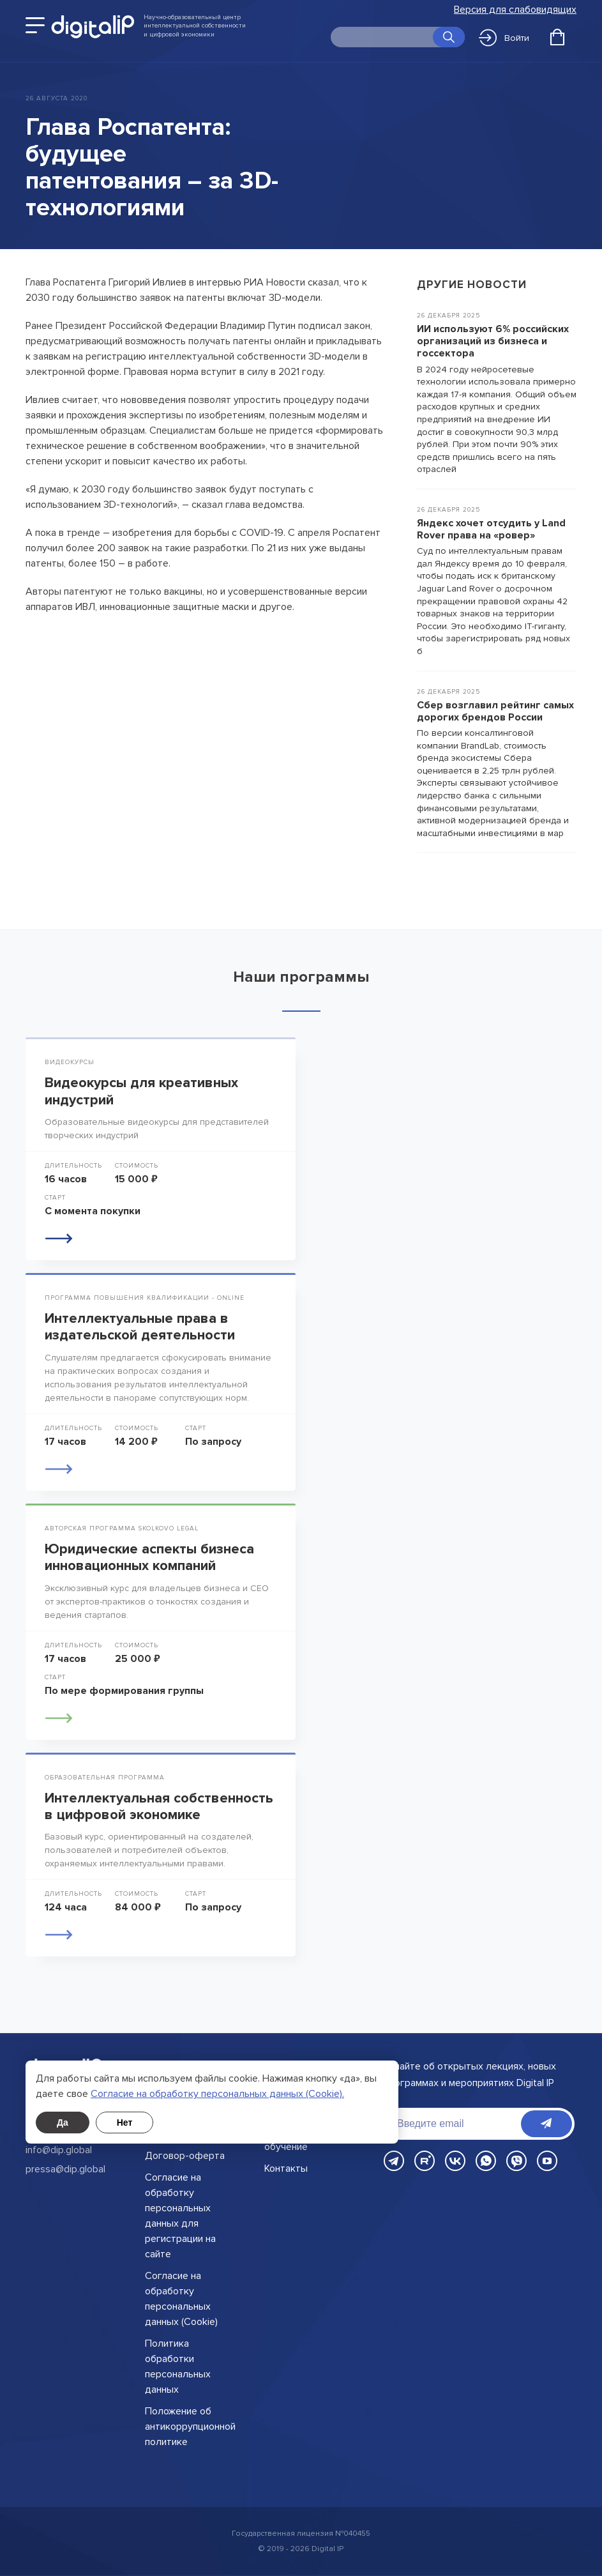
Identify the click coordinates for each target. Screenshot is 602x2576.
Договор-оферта (185, 2155)
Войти (504, 38)
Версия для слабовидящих (515, 10)
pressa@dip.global (65, 2169)
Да (62, 2122)
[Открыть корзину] (557, 37)
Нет (125, 2122)
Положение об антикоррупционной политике (190, 2426)
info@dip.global (59, 2150)
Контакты (286, 2168)
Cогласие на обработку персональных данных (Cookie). (217, 2093)
